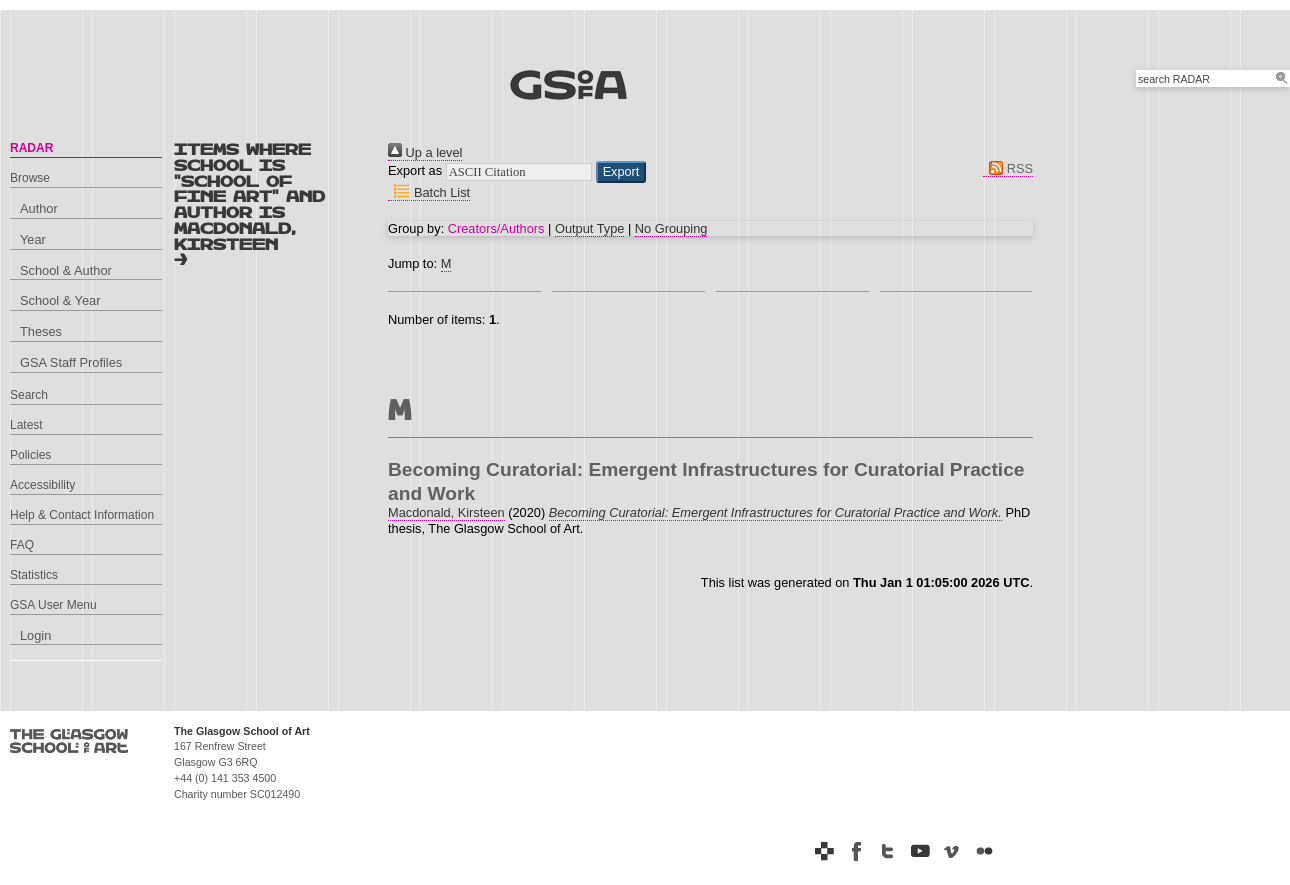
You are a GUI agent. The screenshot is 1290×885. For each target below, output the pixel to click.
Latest (26, 425)
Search (29, 395)
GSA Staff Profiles (71, 362)
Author (39, 208)
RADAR (31, 148)
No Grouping (671, 228)
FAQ (22, 545)
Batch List (429, 192)
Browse (30, 178)
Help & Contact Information (82, 515)
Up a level (425, 152)
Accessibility (42, 485)
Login (35, 635)
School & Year (60, 300)
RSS (1008, 168)
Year (33, 239)
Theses (41, 331)
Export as (415, 170)
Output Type (589, 228)
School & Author (66, 270)
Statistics (34, 575)
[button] (621, 172)
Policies (30, 455)
